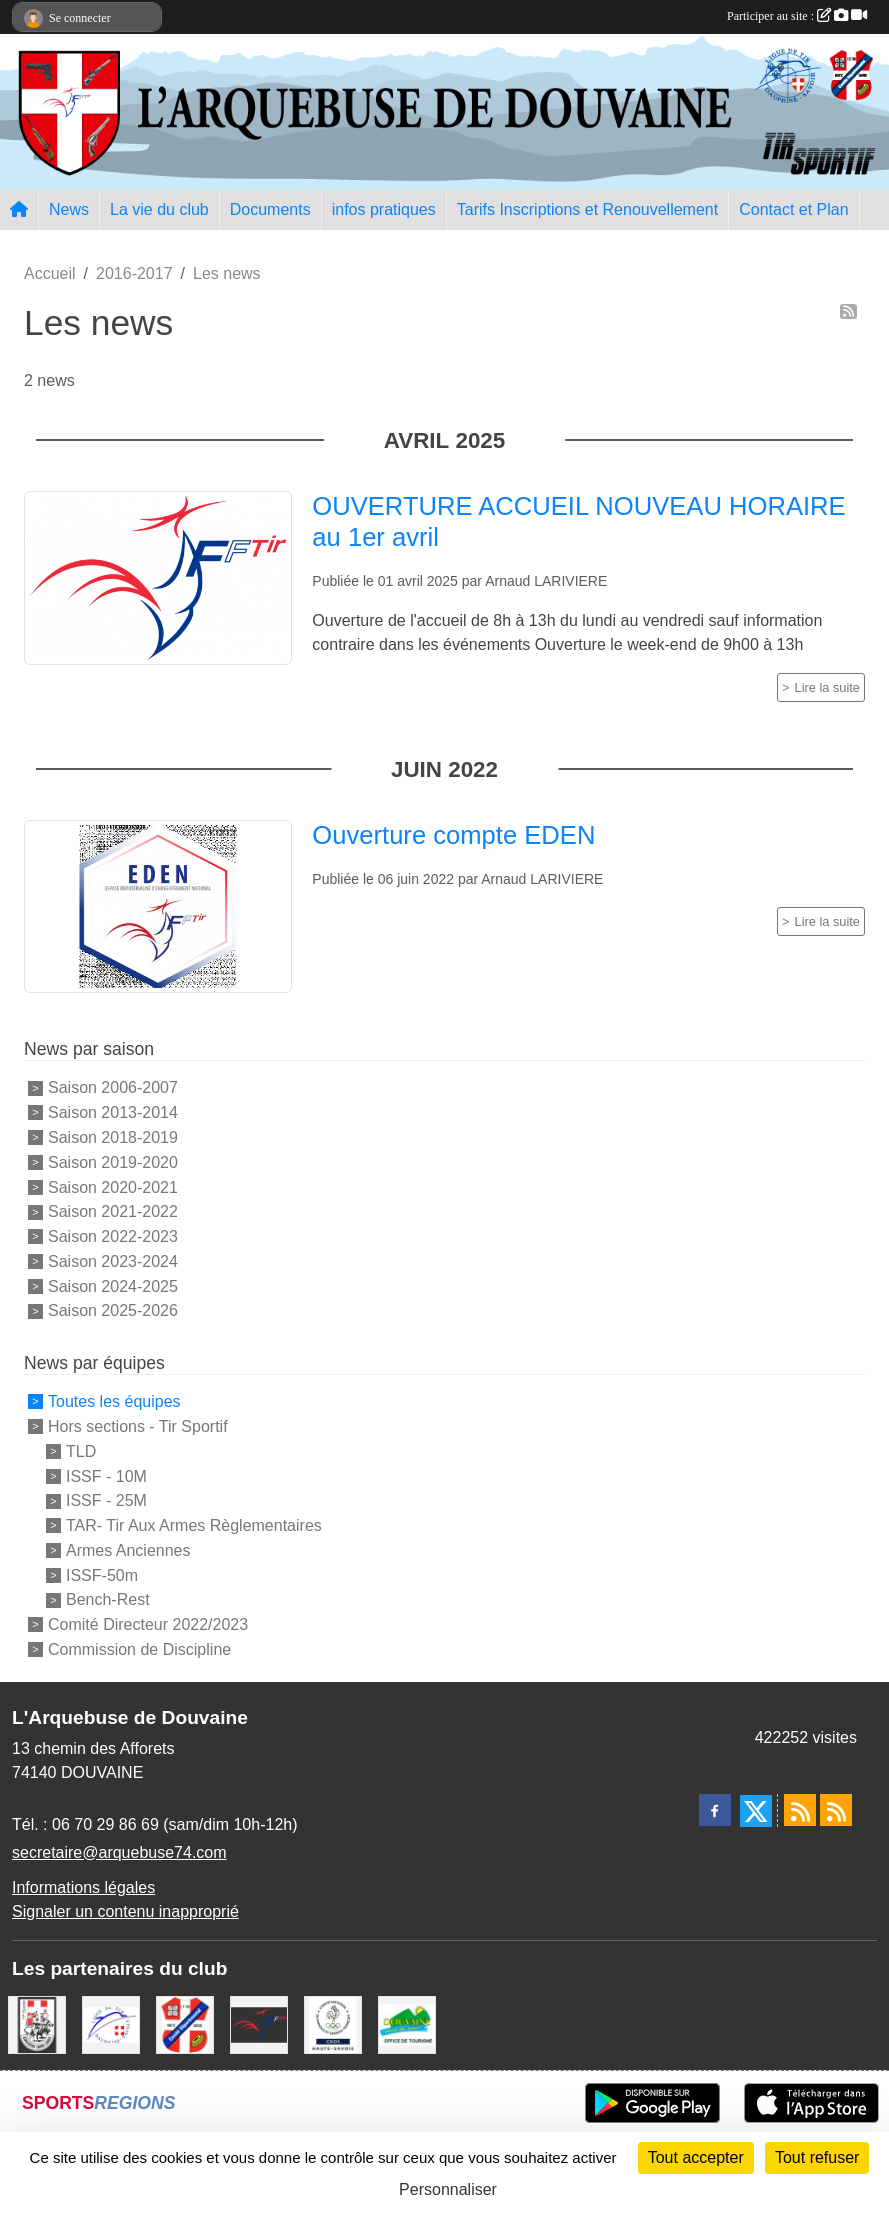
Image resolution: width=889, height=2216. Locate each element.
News (69, 209)
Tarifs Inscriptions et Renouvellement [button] (587, 209)
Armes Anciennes (128, 1550)
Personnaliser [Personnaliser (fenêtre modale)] (448, 2189)
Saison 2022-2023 (113, 1236)
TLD (81, 1451)
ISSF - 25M (106, 1500)
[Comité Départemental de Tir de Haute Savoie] (185, 2023)
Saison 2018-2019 (113, 1137)
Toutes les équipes (114, 1401)
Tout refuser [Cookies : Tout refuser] (817, 2157)
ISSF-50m (102, 1574)
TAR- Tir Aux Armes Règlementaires (194, 1525)
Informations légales (83, 1887)
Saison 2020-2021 (113, 1186)
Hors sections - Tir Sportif (138, 1426)
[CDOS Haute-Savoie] (333, 2023)
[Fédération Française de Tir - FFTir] (259, 2023)
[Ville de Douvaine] (407, 2023)
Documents (270, 209)
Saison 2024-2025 (113, 1285)
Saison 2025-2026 (113, 1310)
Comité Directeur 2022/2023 (148, 1624)
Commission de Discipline (139, 1649)
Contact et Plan (793, 209)
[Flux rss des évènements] (836, 1810)
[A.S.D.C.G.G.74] (37, 2023)
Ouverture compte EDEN (453, 835)
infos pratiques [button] (384, 209)
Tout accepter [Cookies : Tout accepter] (696, 2157)
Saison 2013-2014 (113, 1112)
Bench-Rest (108, 1599)
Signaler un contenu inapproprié (125, 1911)
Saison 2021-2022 (113, 1211)
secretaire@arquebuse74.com (119, 1852)
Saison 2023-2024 (113, 1261)
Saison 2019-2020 (113, 1162)
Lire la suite (827, 687)
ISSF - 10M (106, 1475)
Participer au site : (797, 16)
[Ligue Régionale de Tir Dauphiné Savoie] (111, 2023)
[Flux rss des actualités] (800, 1810)
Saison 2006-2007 (113, 1087)
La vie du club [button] (159, 209)
